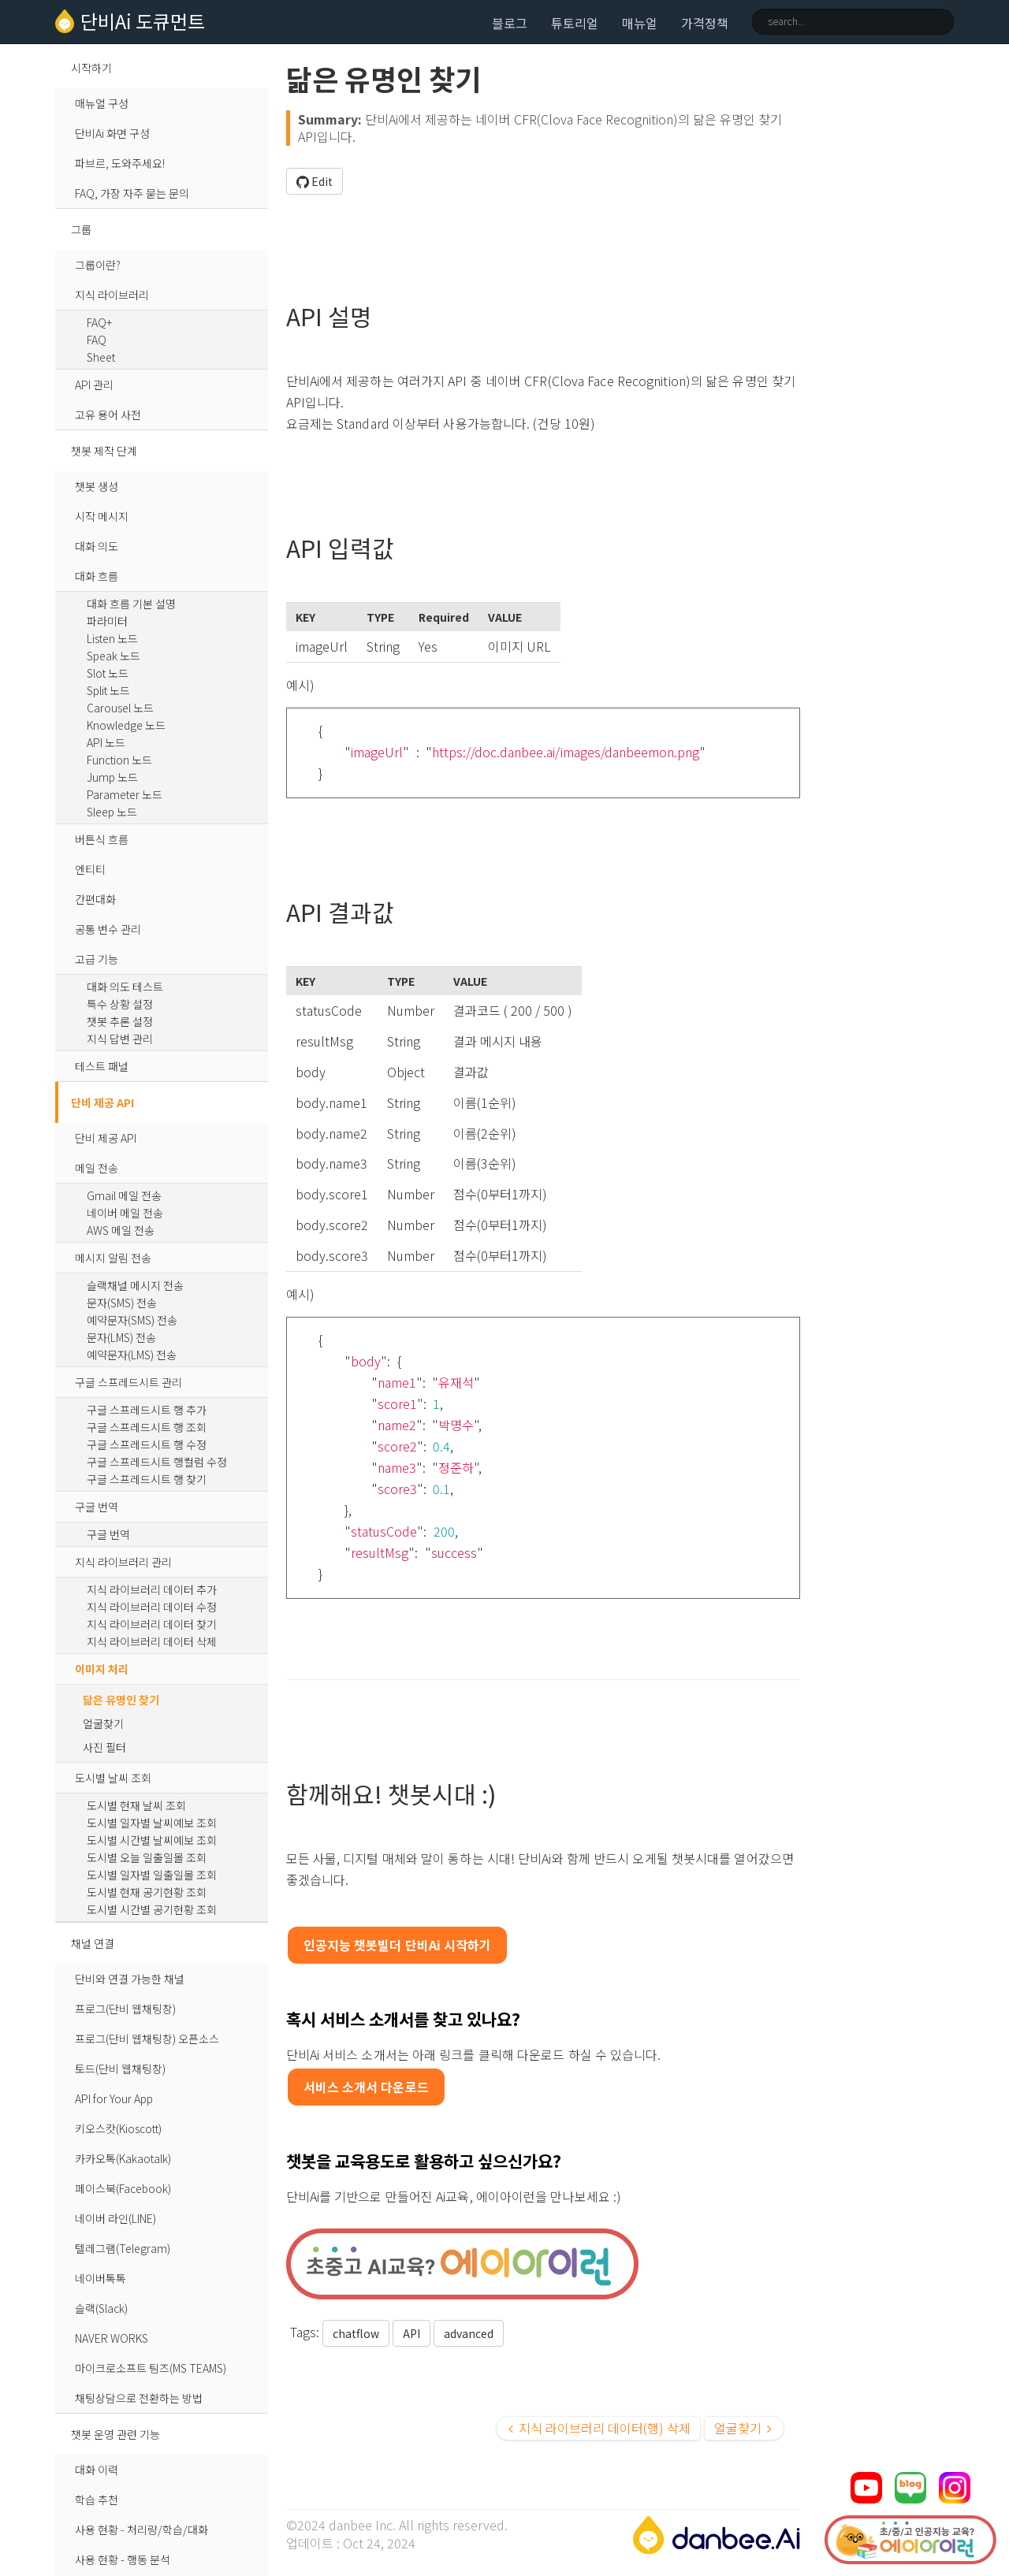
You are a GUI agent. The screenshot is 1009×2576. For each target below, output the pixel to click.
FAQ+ (99, 322)
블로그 (509, 22)
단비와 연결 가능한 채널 (129, 1979)
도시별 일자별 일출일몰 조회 (152, 1875)
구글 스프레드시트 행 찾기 (147, 1479)
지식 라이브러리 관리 (123, 1562)
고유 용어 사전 (108, 414)
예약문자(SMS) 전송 (132, 1320)
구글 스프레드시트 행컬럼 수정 (157, 1462)
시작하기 (91, 68)
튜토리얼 (574, 22)
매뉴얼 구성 (101, 103)
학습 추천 (96, 2499)
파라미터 (107, 621)
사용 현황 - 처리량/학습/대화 (141, 2529)
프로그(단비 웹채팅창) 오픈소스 (147, 2038)
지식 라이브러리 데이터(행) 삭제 (599, 2427)
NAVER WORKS (111, 2338)
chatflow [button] (356, 2333)
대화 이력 (96, 2469)
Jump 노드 (112, 777)
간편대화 (95, 899)
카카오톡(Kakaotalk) (123, 2158)
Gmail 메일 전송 (124, 1195)
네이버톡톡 (100, 2278)
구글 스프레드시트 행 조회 (147, 1427)
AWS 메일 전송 (121, 1230)
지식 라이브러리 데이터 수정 (152, 1607)
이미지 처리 (101, 1669)
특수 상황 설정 (120, 1004)
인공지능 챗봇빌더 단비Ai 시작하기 (397, 1944)
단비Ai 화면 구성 (112, 133)
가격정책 (704, 22)
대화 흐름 (96, 576)
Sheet (101, 357)
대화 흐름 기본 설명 (131, 603)
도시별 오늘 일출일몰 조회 (147, 1857)
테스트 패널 (101, 1066)
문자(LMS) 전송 (121, 1337)
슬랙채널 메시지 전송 (135, 1285)
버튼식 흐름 (101, 839)
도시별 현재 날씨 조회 (136, 1805)
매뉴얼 (639, 22)
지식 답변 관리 (120, 1038)
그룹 (81, 229)
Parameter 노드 (124, 794)
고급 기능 (96, 959)
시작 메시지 (101, 516)
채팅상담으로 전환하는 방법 (139, 2398)
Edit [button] (314, 181)
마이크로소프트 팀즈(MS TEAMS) (150, 2368)
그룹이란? (98, 265)
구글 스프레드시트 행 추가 (147, 1410)
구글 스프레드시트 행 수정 (147, 1444)
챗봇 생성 (96, 486)
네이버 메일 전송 (125, 1213)
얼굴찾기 (103, 1723)
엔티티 (90, 869)
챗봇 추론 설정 (120, 1021)
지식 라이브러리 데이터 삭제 (152, 1641)
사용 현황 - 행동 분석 (122, 2559)
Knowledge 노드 (126, 725)
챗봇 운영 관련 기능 (115, 2434)
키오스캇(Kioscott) (118, 2128)
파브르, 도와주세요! (120, 163)
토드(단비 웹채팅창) (120, 2068)
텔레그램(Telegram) (122, 2248)
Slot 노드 (107, 673)
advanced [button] (468, 2333)
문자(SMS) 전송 (122, 1302)
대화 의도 (96, 546)
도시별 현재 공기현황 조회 (147, 1892)
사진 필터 (104, 1747)
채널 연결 (92, 1943)
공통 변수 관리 (108, 929)
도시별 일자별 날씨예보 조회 (152, 1823)
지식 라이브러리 (112, 295)
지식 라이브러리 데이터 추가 (152, 1589)
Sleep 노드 (112, 812)
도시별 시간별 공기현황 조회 (152, 1909)
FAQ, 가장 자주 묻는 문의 (132, 193)
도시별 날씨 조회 (113, 1778)
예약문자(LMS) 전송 (132, 1354)
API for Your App (114, 2098)
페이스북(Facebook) (123, 2188)
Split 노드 (108, 690)
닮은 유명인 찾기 (121, 1700)
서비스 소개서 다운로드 (366, 2086)
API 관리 (94, 384)
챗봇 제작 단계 (104, 451)
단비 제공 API (102, 1102)
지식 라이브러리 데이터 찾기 (152, 1624)
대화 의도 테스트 (125, 986)
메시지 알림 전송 (113, 1258)
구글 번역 (96, 1507)
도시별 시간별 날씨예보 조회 (152, 1840)
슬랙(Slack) (101, 2308)
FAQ (96, 340)
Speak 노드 (113, 656)
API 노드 (106, 742)
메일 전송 (96, 1168)
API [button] (411, 2333)
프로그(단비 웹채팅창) (125, 2009)
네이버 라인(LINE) (115, 2218)
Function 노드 (119, 760)
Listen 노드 (112, 638)
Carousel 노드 (120, 708)
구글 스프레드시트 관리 (128, 1382)
